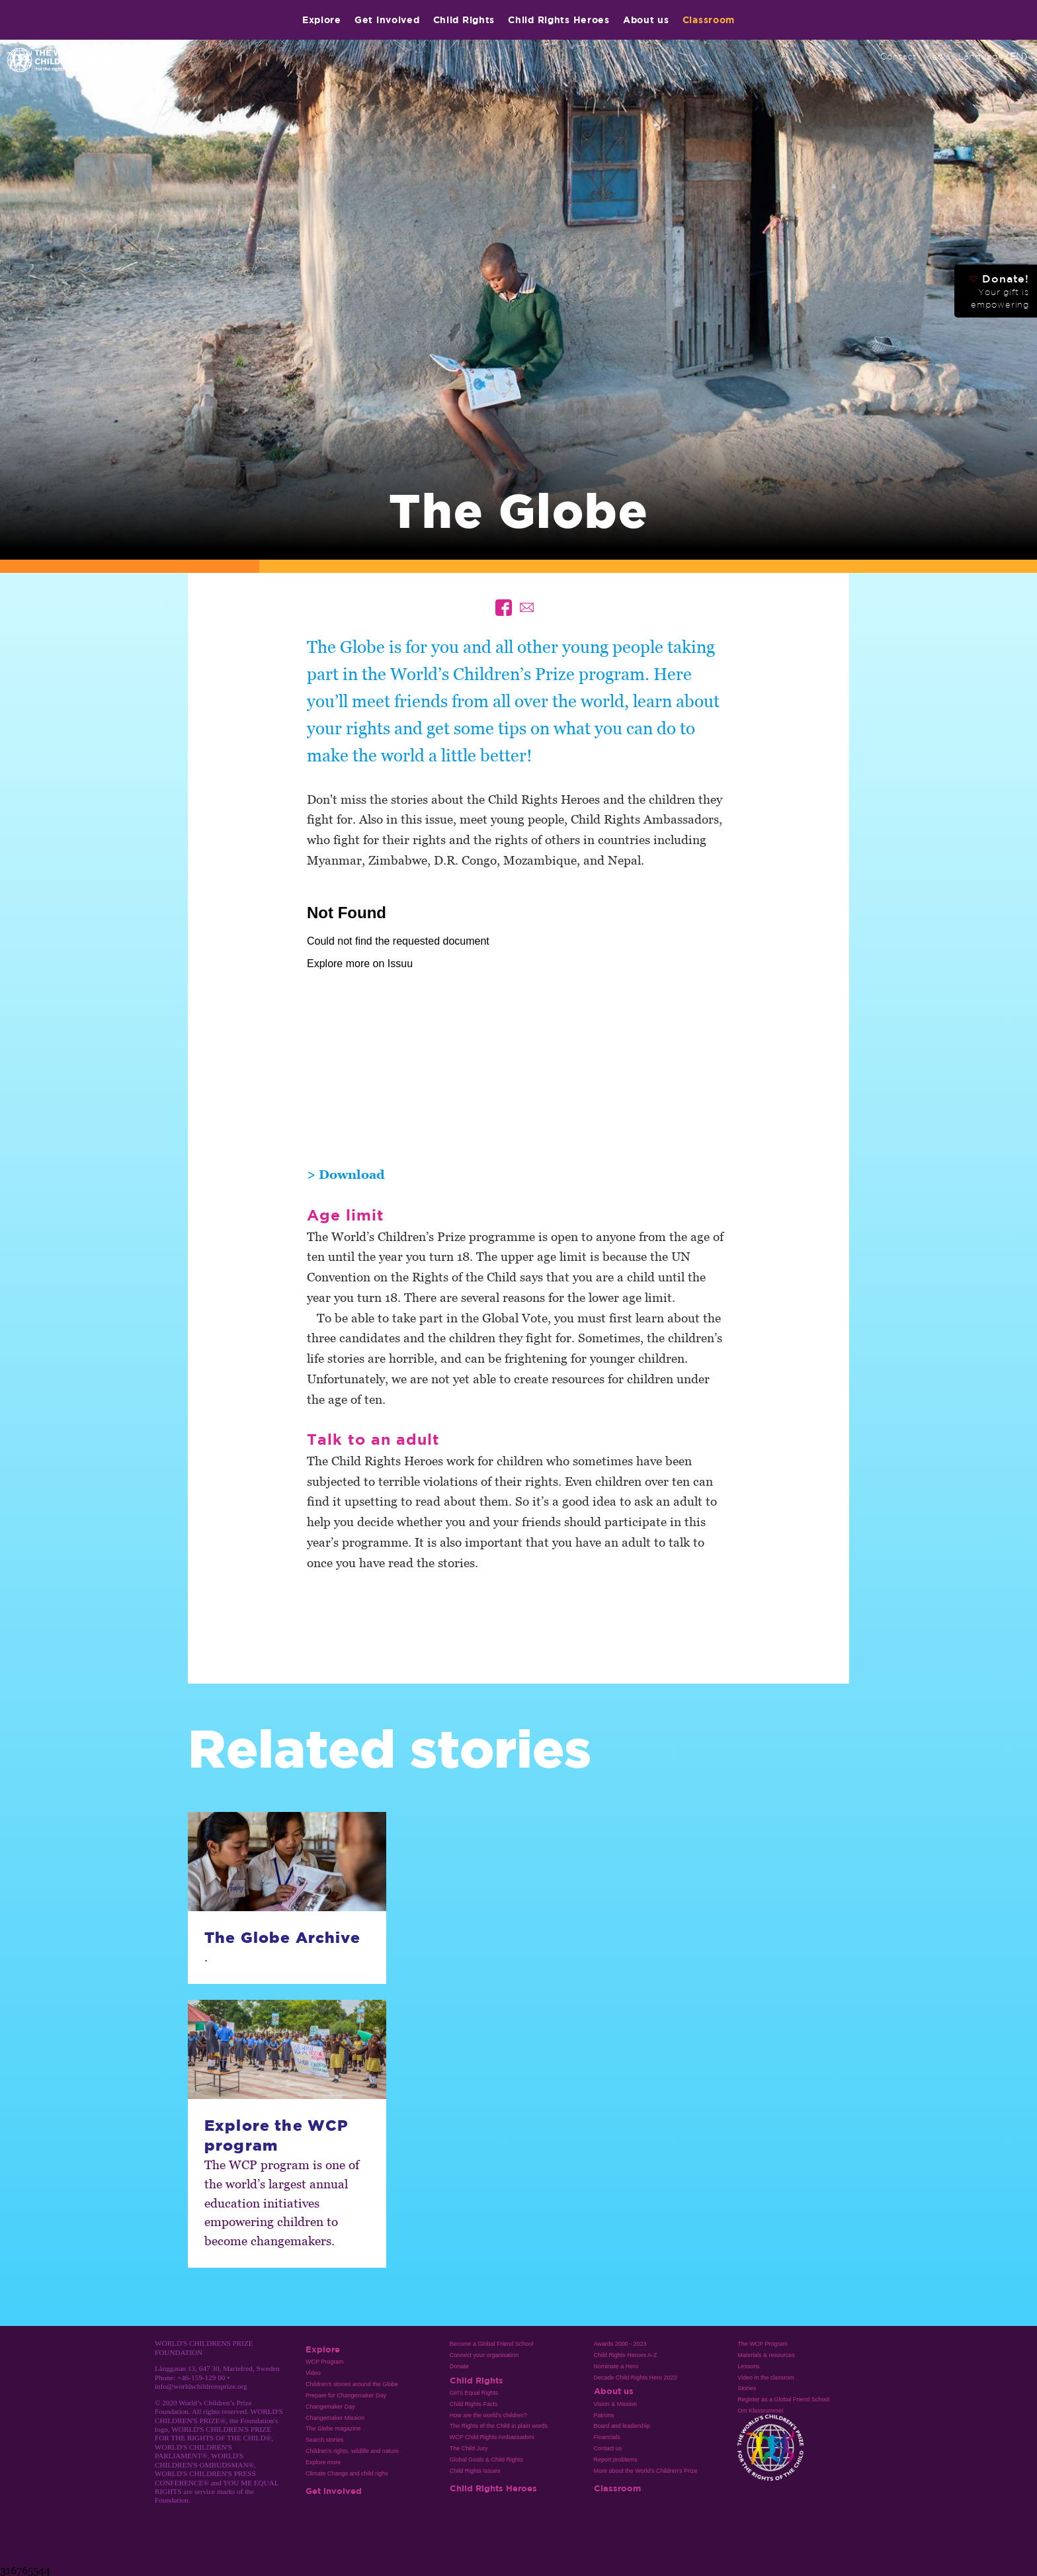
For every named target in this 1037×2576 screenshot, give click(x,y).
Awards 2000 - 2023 (620, 2343)
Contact (898, 56)
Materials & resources (766, 2355)
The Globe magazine (333, 2428)
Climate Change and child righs (347, 2473)
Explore (321, 19)
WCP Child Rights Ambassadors (492, 2437)
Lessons (748, 2366)
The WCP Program (762, 2343)
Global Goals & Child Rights (486, 2459)
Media (937, 56)
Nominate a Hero (616, 2366)
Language (992, 56)
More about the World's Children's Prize (646, 2471)
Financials (607, 2437)
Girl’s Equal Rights (474, 2392)
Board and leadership (622, 2426)
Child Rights (464, 19)
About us (646, 19)
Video (313, 2373)
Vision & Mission (616, 2404)
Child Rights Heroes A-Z (625, 2355)
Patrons (604, 2415)
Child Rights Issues (475, 2471)
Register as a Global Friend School (783, 2399)
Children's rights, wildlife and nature (352, 2451)
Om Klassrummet (760, 2410)
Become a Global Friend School (491, 2343)
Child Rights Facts (474, 2404)
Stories (746, 2388)
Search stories (324, 2439)
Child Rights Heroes (559, 19)
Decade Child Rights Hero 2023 (635, 2377)
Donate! (999, 291)
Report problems (616, 2459)
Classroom (709, 19)
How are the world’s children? (488, 2415)
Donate (459, 2366)
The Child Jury (469, 2448)
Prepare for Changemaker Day (346, 2395)
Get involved (387, 19)
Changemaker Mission (335, 2418)
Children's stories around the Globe (352, 2384)
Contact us (608, 2448)
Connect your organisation (484, 2355)
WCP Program (325, 2361)
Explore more (323, 2462)
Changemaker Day (330, 2406)
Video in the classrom (765, 2377)
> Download (346, 1173)
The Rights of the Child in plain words (499, 2426)
